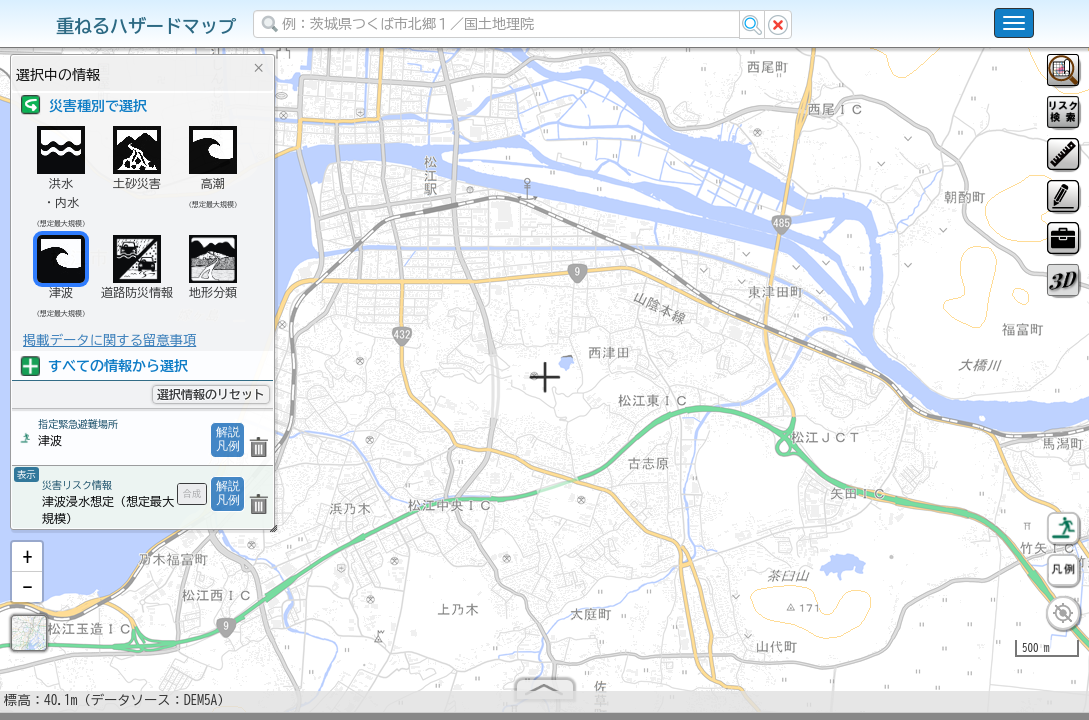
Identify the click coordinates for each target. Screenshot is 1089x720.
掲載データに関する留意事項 (109, 340)
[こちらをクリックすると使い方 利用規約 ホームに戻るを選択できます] (1014, 23)
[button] (27, 565)
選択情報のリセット (211, 394)
